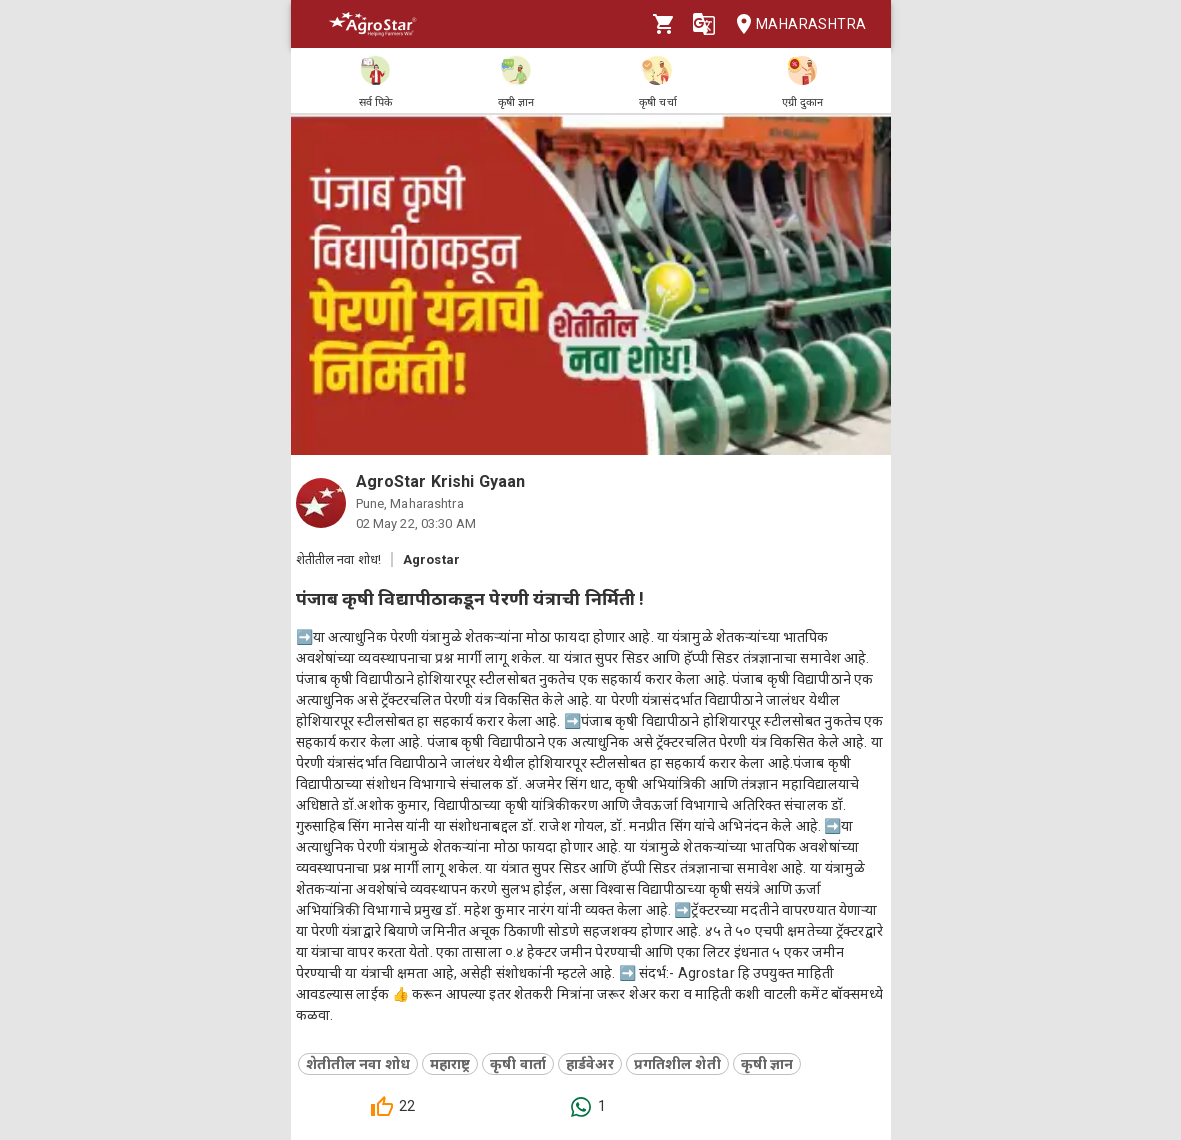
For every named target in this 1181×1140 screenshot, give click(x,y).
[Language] (704, 24)
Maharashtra (795, 24)
